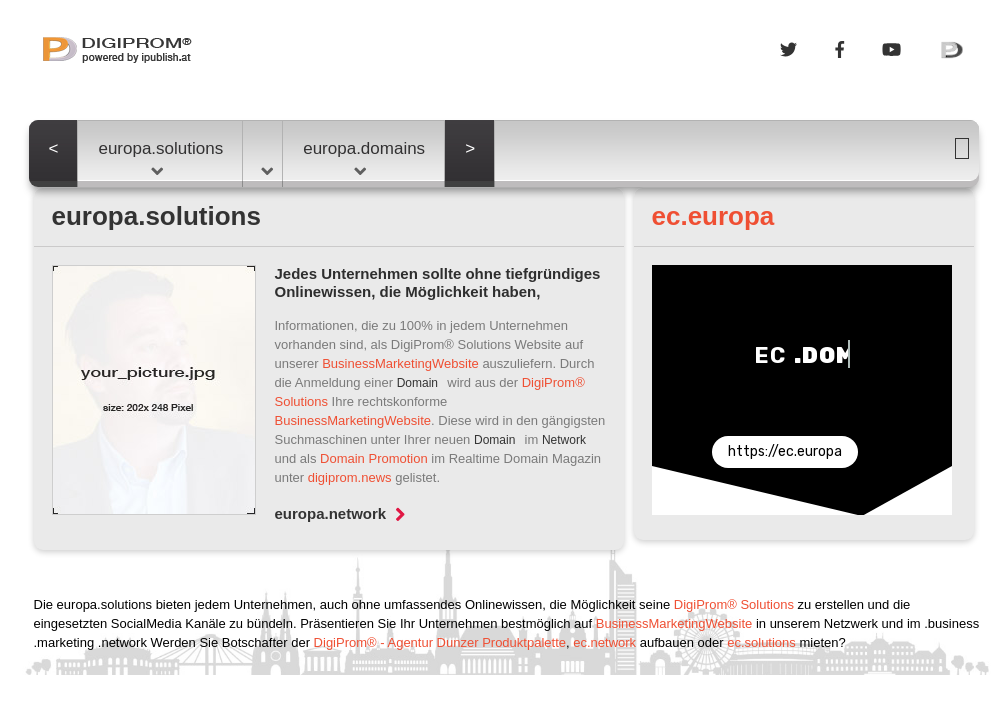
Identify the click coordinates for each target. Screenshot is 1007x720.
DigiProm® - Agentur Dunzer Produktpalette (440, 642)
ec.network (604, 642)
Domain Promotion (374, 458)
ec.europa (713, 216)
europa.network (340, 513)
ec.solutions (761, 642)
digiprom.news (350, 477)
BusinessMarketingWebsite (400, 363)
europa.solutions (160, 157)
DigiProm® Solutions (734, 604)
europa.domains (364, 157)
